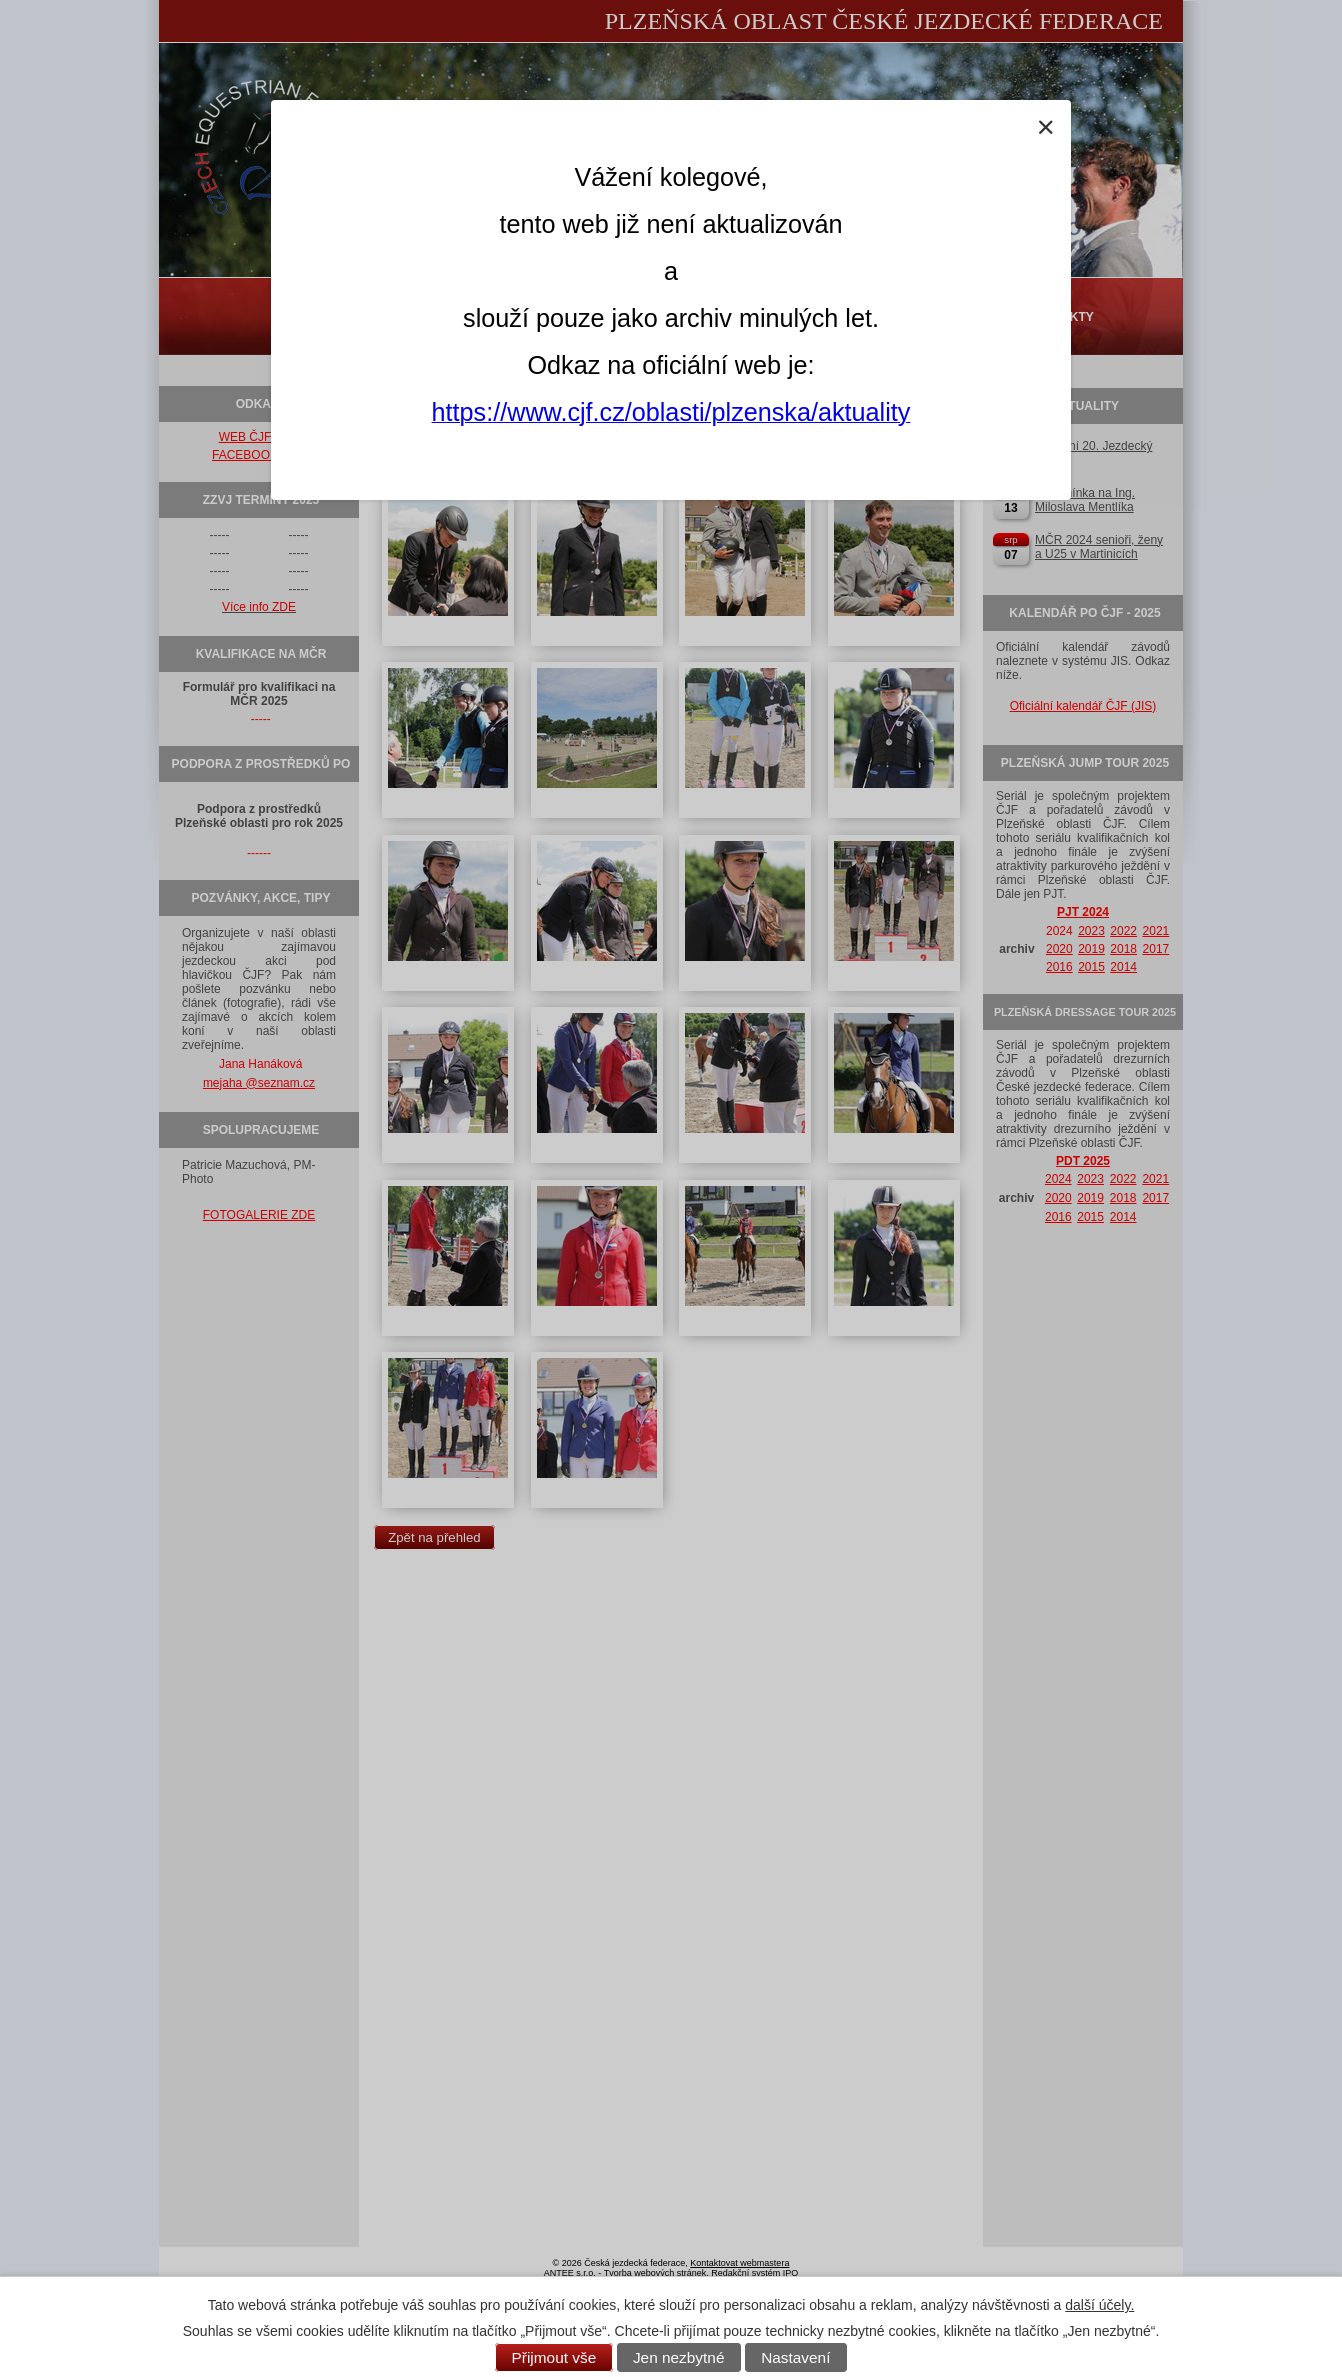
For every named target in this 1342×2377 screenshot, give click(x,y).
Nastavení (795, 2357)
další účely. (1099, 2305)
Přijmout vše (554, 2357)
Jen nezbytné (679, 2357)
